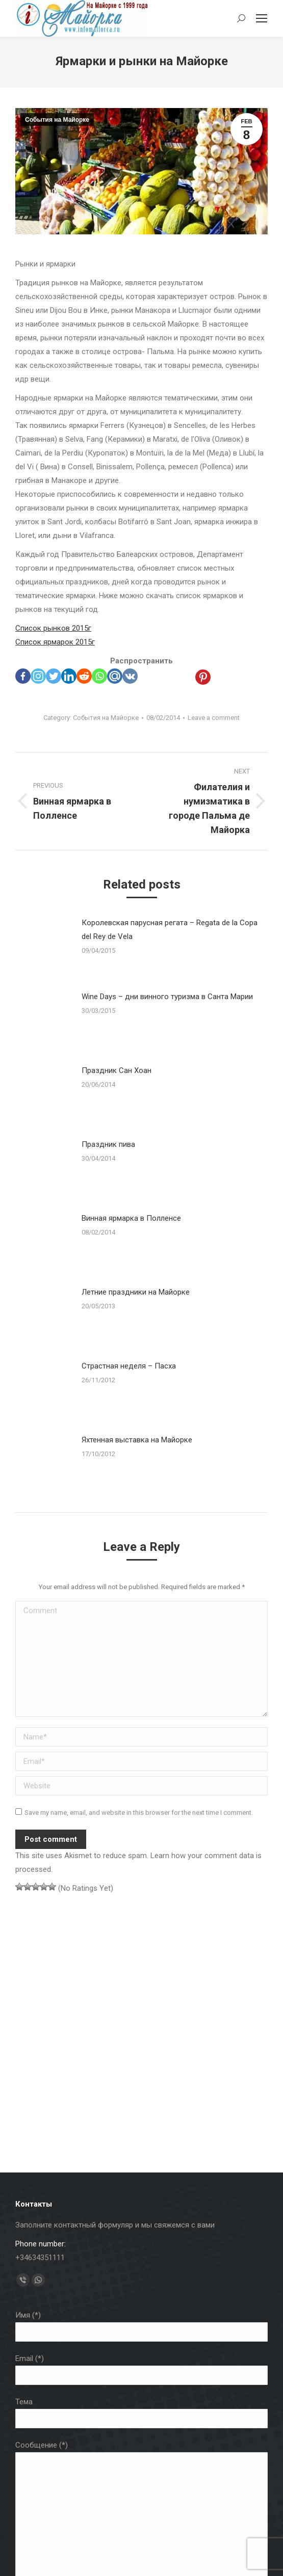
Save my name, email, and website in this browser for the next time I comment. (138, 1812)
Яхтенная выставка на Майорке (137, 1439)
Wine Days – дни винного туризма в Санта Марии (167, 996)
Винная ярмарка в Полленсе (131, 1218)
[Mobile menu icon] (261, 18)
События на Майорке (57, 119)
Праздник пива (108, 1144)
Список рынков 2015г (53, 628)
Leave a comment (214, 717)
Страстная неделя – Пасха (129, 1366)
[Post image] (43, 947)
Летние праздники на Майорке (136, 1292)
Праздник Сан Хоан (116, 1070)
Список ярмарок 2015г (55, 642)
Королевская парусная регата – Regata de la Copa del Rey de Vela (170, 929)
